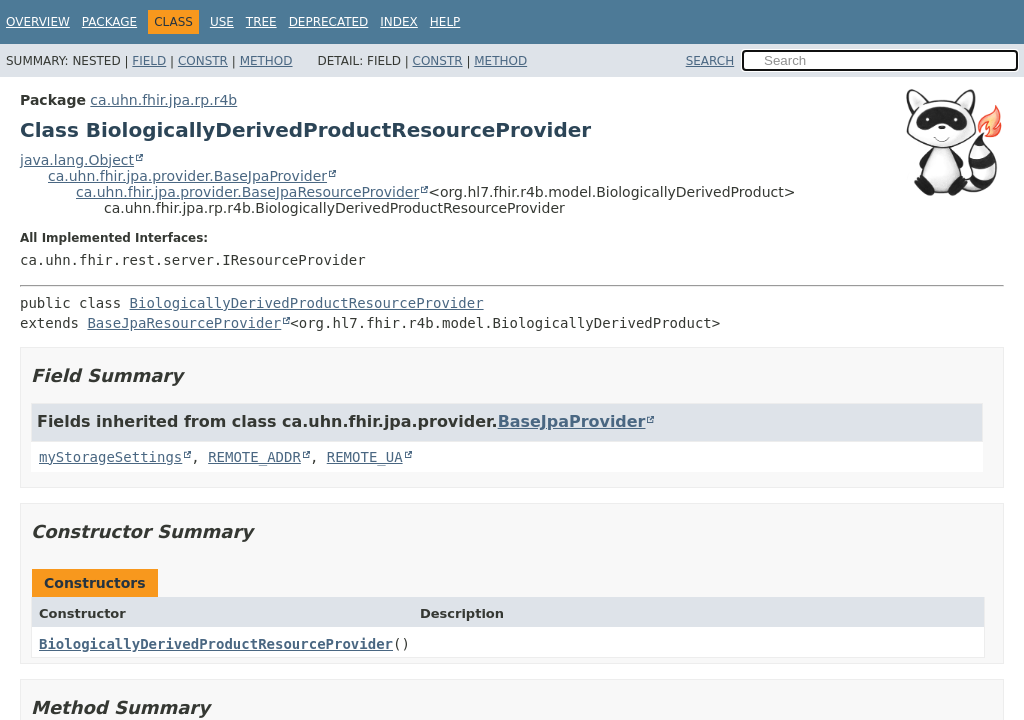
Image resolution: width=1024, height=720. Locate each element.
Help (445, 22)
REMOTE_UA (365, 457)
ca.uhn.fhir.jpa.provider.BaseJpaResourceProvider (247, 192)
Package (109, 22)
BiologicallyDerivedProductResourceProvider (307, 303)
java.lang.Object (77, 160)
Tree (261, 22)
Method (266, 61)
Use (222, 22)
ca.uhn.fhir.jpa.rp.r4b (163, 100)
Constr (203, 61)
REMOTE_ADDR (254, 457)
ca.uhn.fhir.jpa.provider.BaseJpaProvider (187, 176)
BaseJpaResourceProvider (184, 323)
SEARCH (710, 61)
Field (149, 61)
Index (399, 22)
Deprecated (329, 22)
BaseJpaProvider (572, 421)
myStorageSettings (110, 457)
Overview (38, 22)
